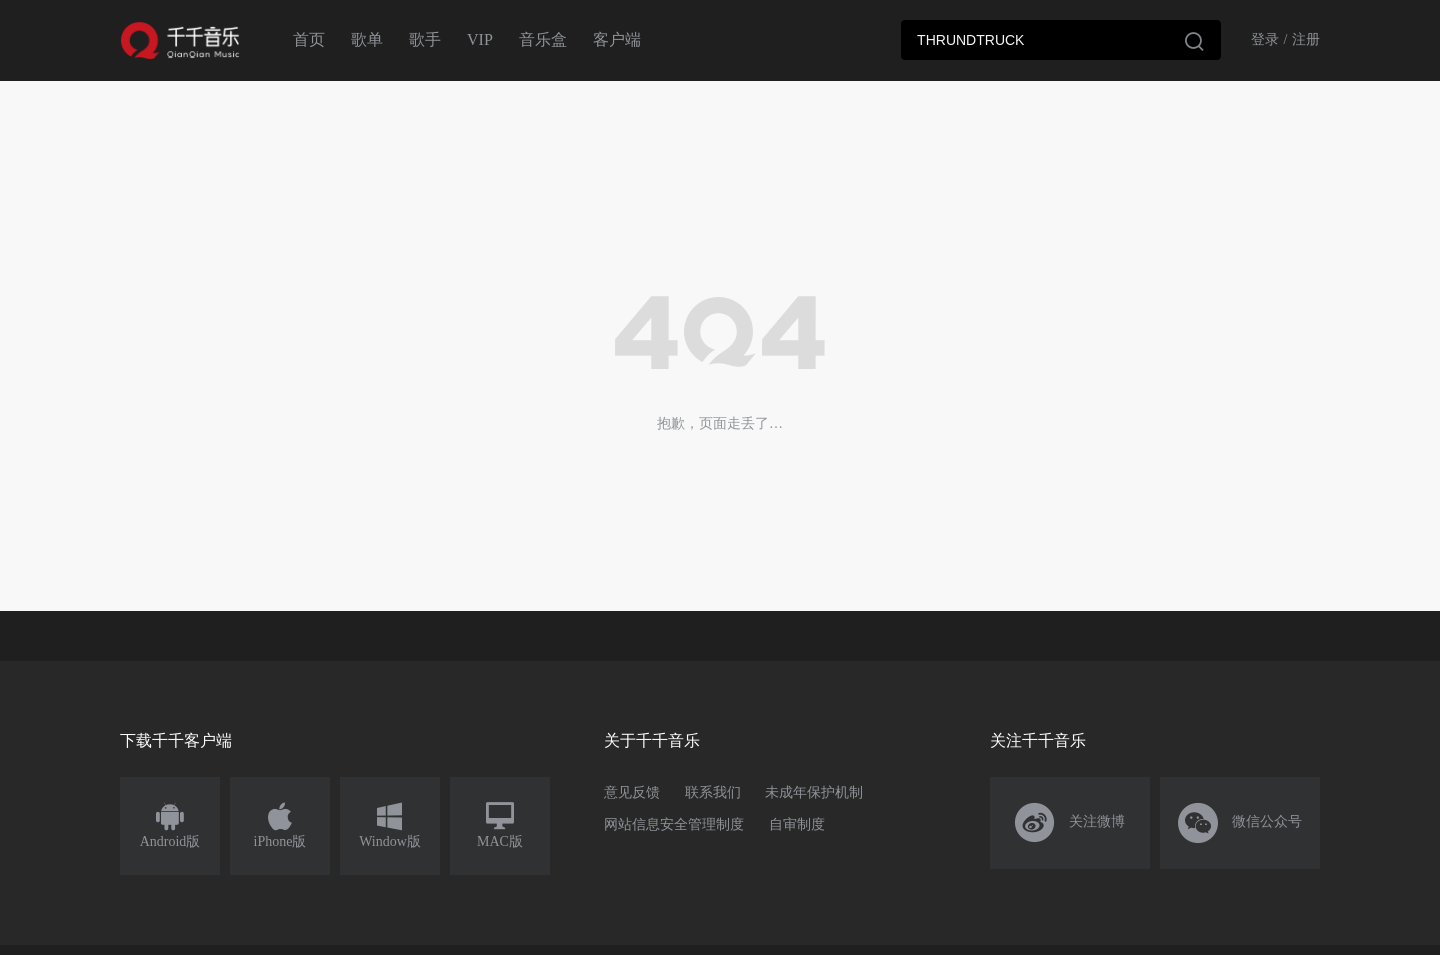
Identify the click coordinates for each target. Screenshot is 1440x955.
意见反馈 (632, 792)
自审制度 (797, 824)
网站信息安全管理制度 (674, 824)
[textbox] (1061, 40)
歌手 (425, 39)
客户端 (617, 39)
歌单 (367, 39)
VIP (480, 39)
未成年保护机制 (814, 792)
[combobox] (1061, 40)
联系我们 (713, 792)
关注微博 (1070, 823)
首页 (309, 39)
